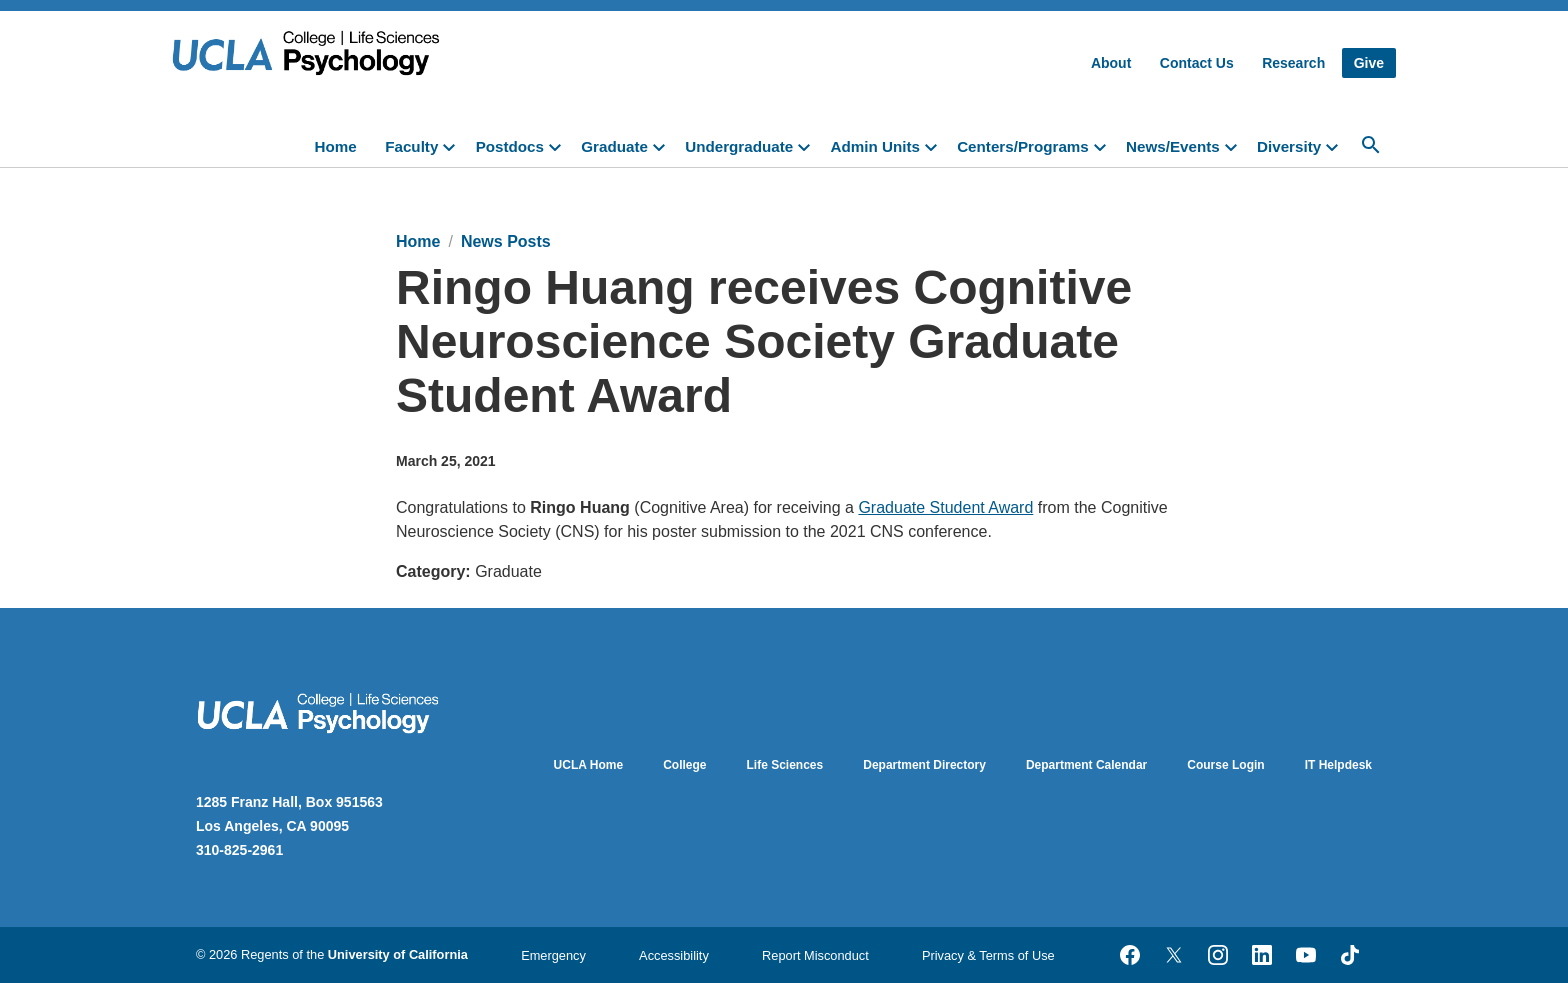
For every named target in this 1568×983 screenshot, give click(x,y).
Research (1293, 63)
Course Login (1225, 765)
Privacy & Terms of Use (988, 955)
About (1111, 63)
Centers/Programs (1023, 146)
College (684, 765)
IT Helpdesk (1338, 765)
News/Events (1173, 146)
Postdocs (510, 146)
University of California (398, 954)
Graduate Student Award (945, 507)
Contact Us (1197, 63)
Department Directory (924, 765)
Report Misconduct (815, 955)
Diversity (1289, 146)
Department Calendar (1086, 765)
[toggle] (453, 145)
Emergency (553, 955)
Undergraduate (739, 146)
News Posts (506, 241)
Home (336, 146)
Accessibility (674, 955)
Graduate (614, 146)
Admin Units (874, 146)
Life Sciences (785, 765)
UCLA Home (589, 765)
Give (1369, 63)
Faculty (411, 146)
